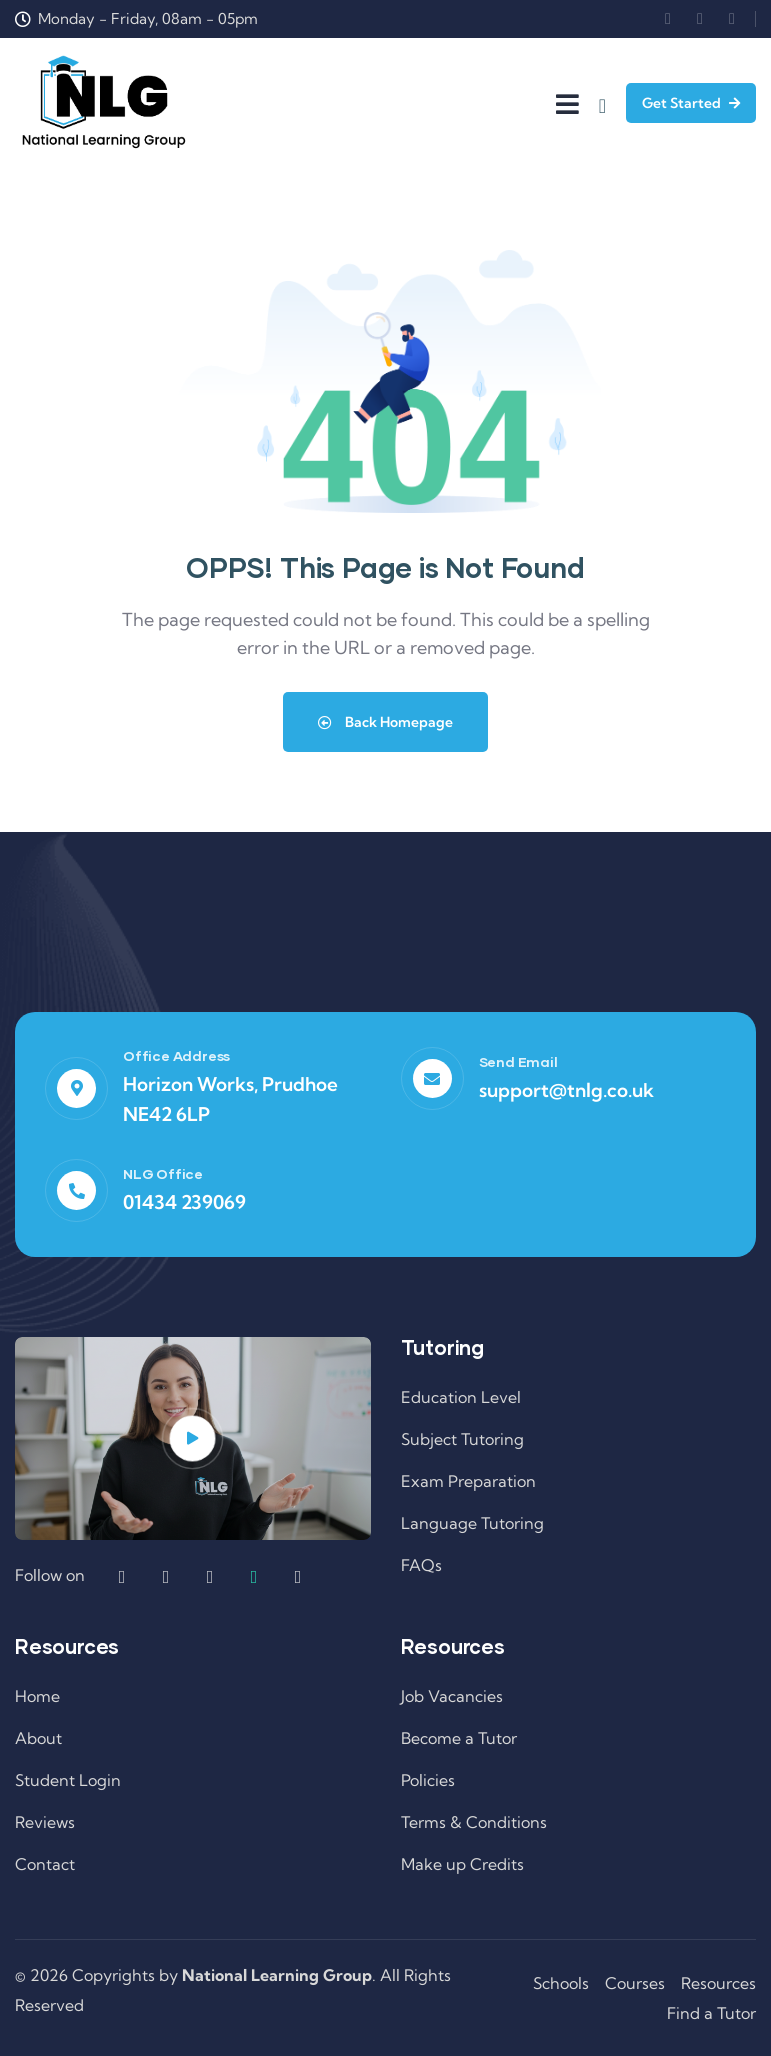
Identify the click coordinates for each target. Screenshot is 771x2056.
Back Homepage (385, 722)
